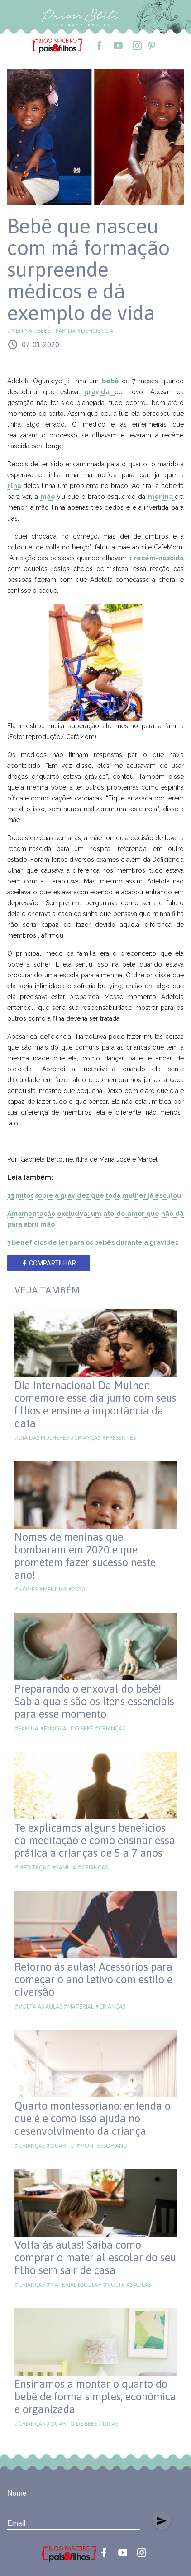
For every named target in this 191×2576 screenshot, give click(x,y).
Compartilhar (48, 1263)
